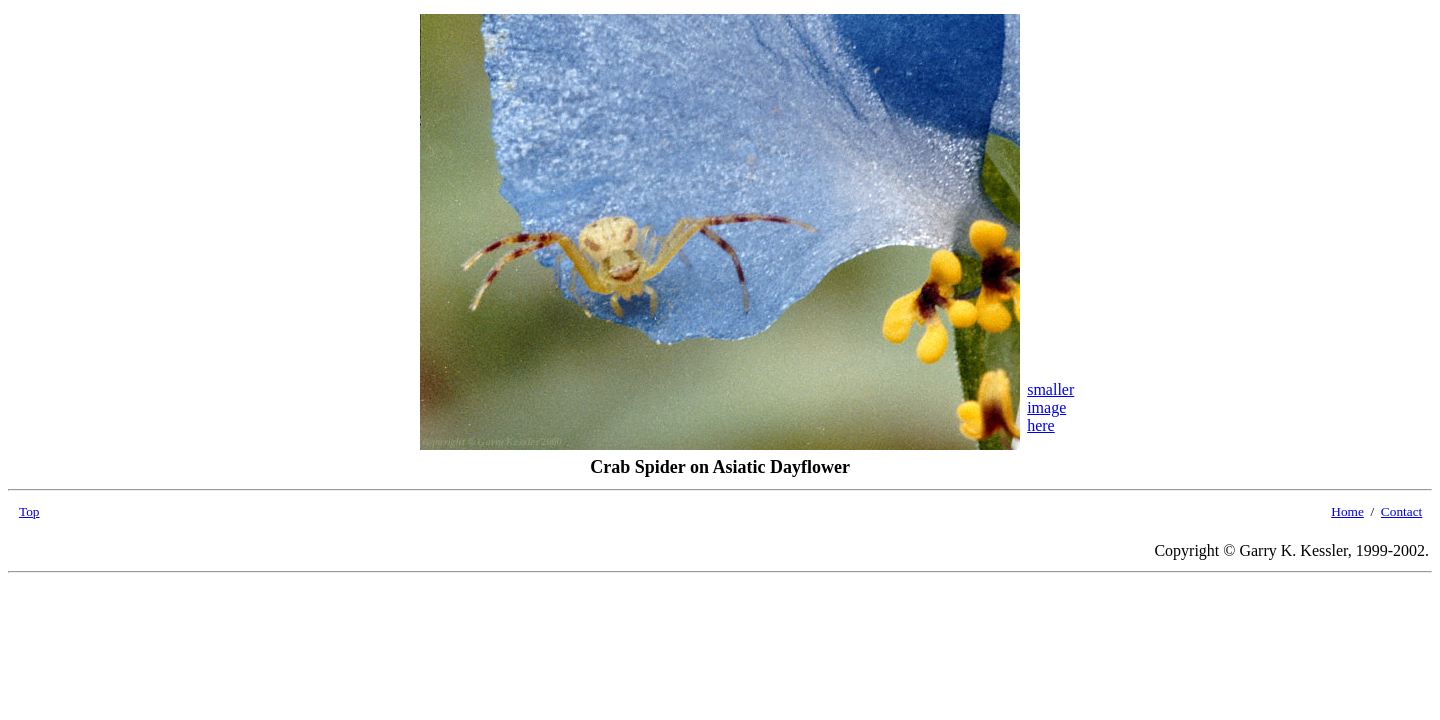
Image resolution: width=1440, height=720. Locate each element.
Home (1347, 511)
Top (29, 511)
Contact (1401, 511)
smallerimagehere (1050, 407)
